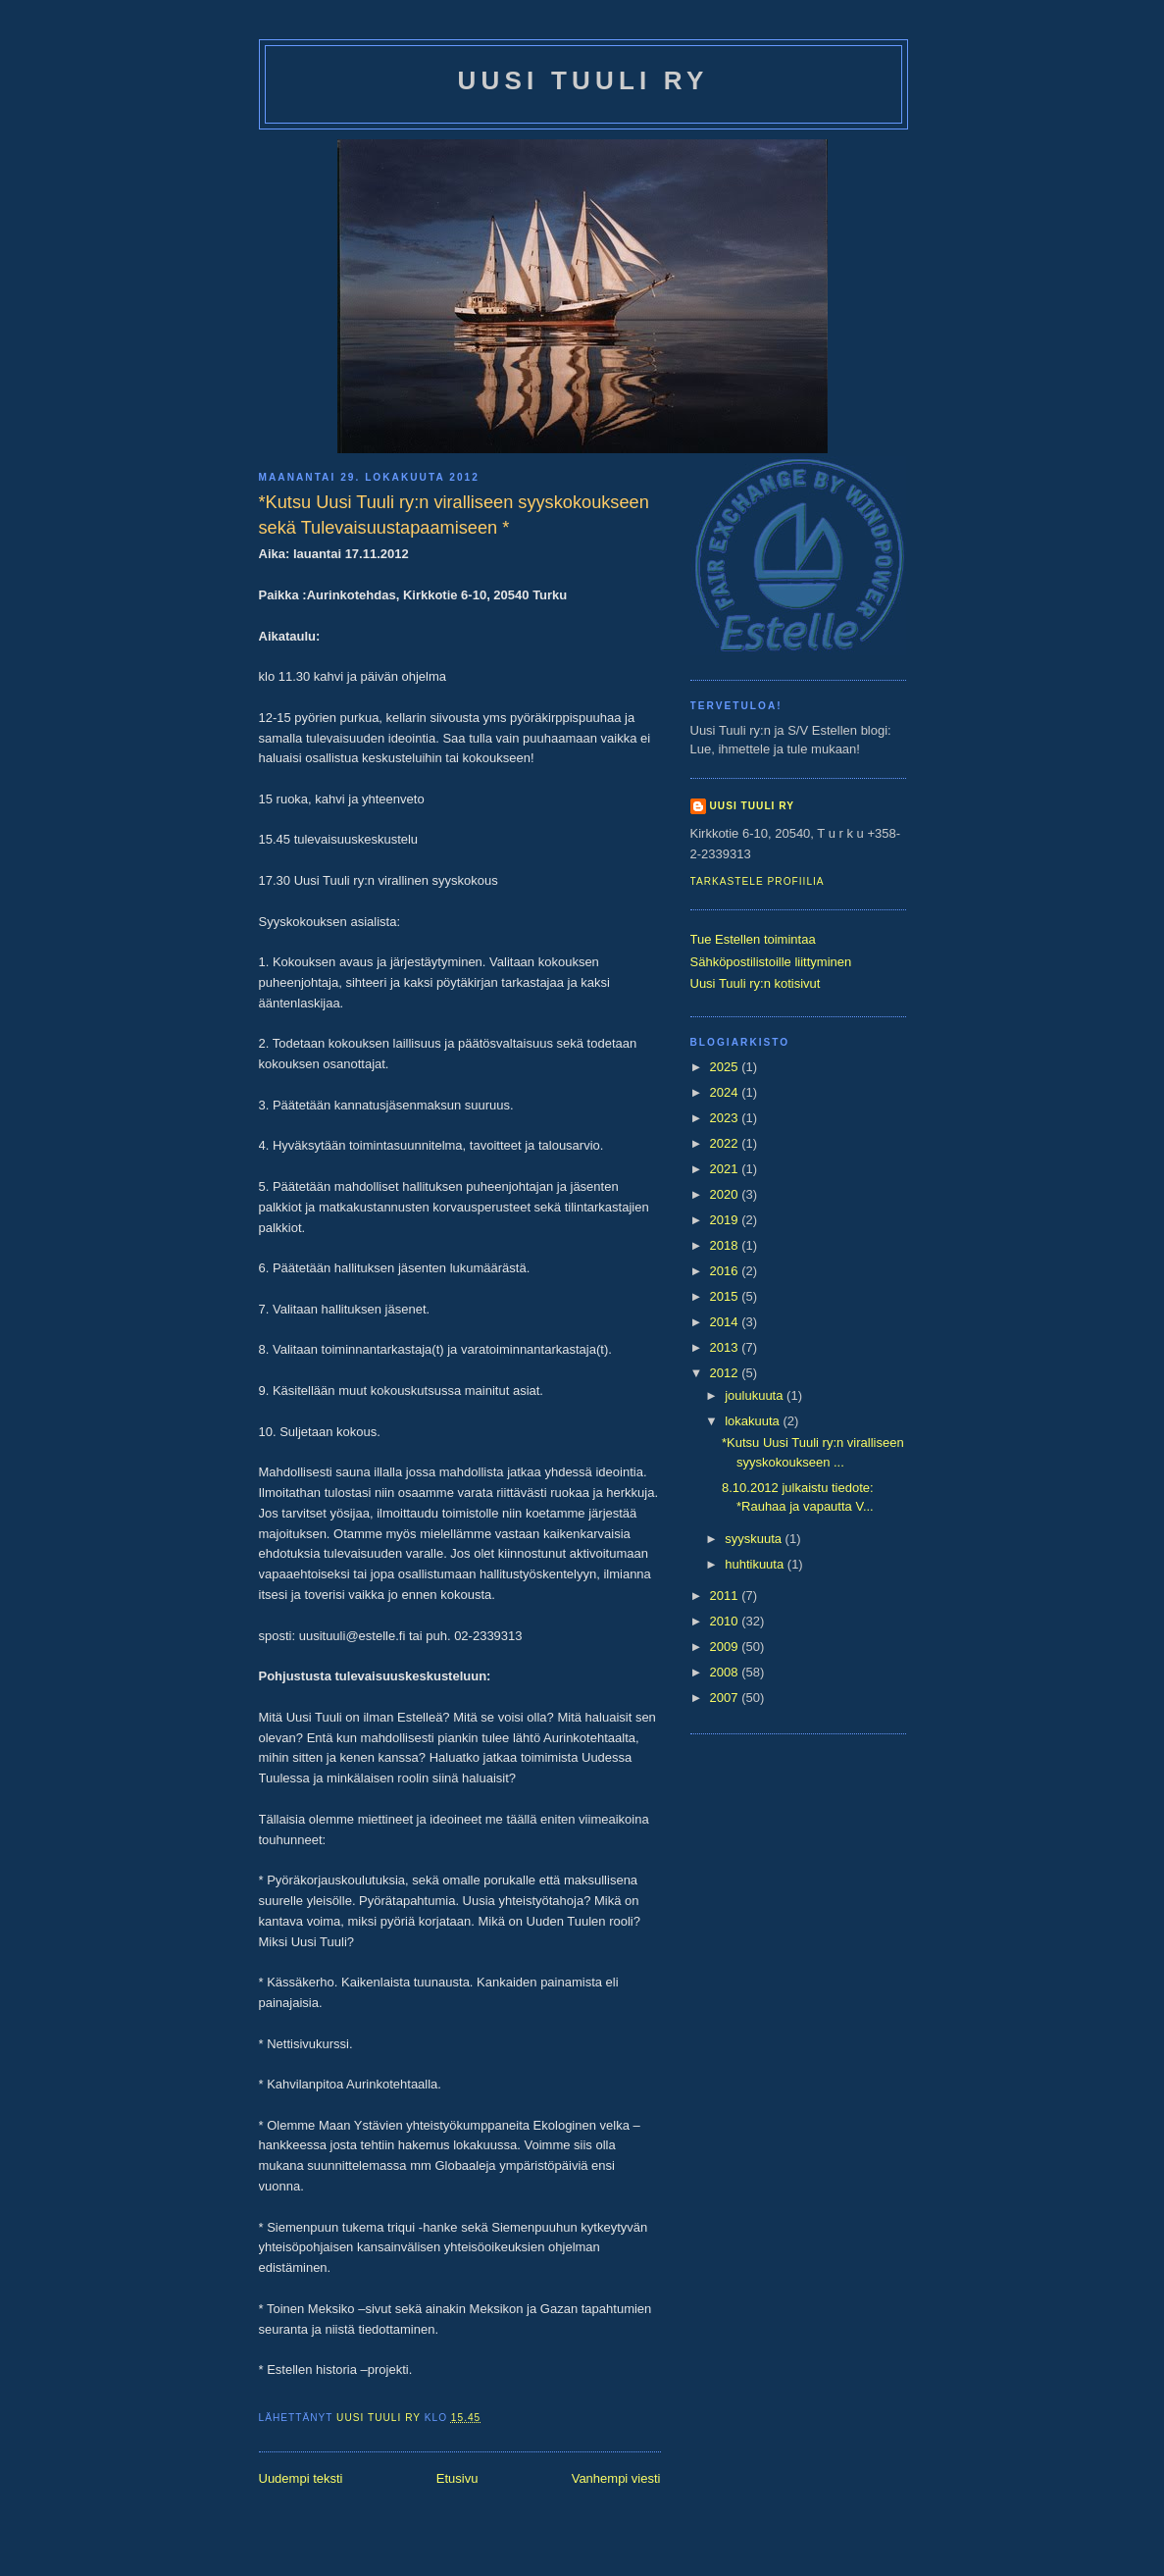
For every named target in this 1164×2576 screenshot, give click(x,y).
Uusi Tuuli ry (583, 80)
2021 (726, 1168)
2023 (726, 1117)
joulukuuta (755, 1395)
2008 (726, 1672)
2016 (726, 1270)
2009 (726, 1646)
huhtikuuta (756, 1564)
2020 (726, 1194)
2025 (726, 1066)
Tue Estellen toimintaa (753, 939)
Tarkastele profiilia (757, 881)
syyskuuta (754, 1538)
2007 (726, 1697)
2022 (726, 1143)
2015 (726, 1296)
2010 (726, 1621)
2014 (726, 1321)
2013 (726, 1347)
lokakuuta (754, 1421)
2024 (726, 1092)
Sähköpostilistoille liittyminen (771, 961)
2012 (726, 1372)
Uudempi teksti (301, 2478)
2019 (726, 1219)
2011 (726, 1595)
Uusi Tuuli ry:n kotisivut (755, 983)
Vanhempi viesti (616, 2478)
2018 (726, 1245)
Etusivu (457, 2478)
